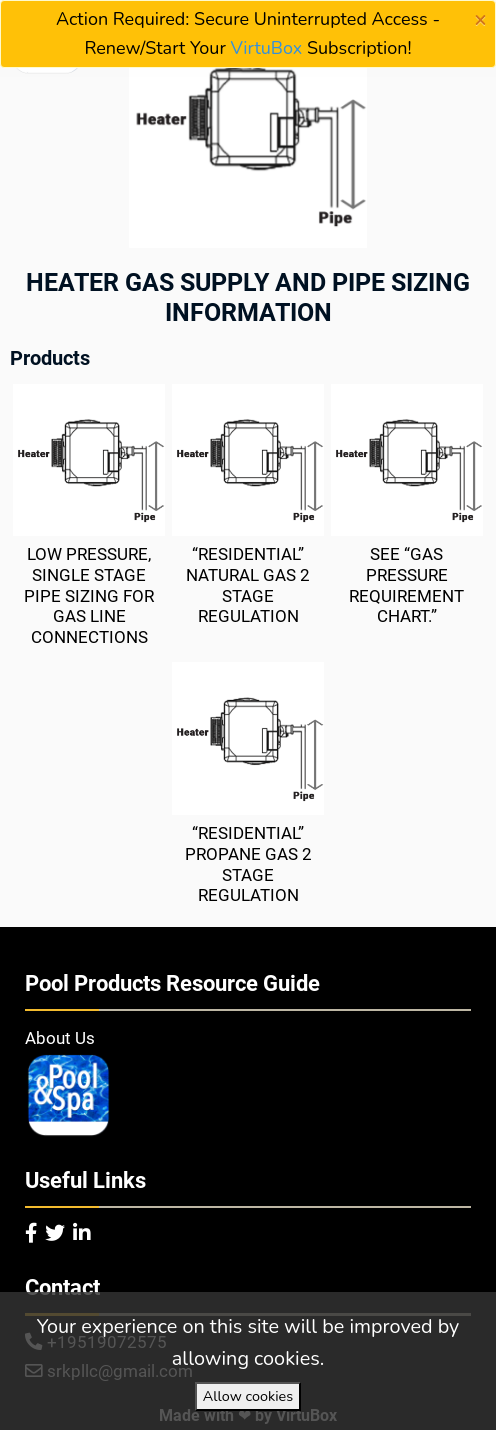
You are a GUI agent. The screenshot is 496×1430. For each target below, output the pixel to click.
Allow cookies (248, 1396)
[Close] (480, 20)
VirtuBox (267, 48)
